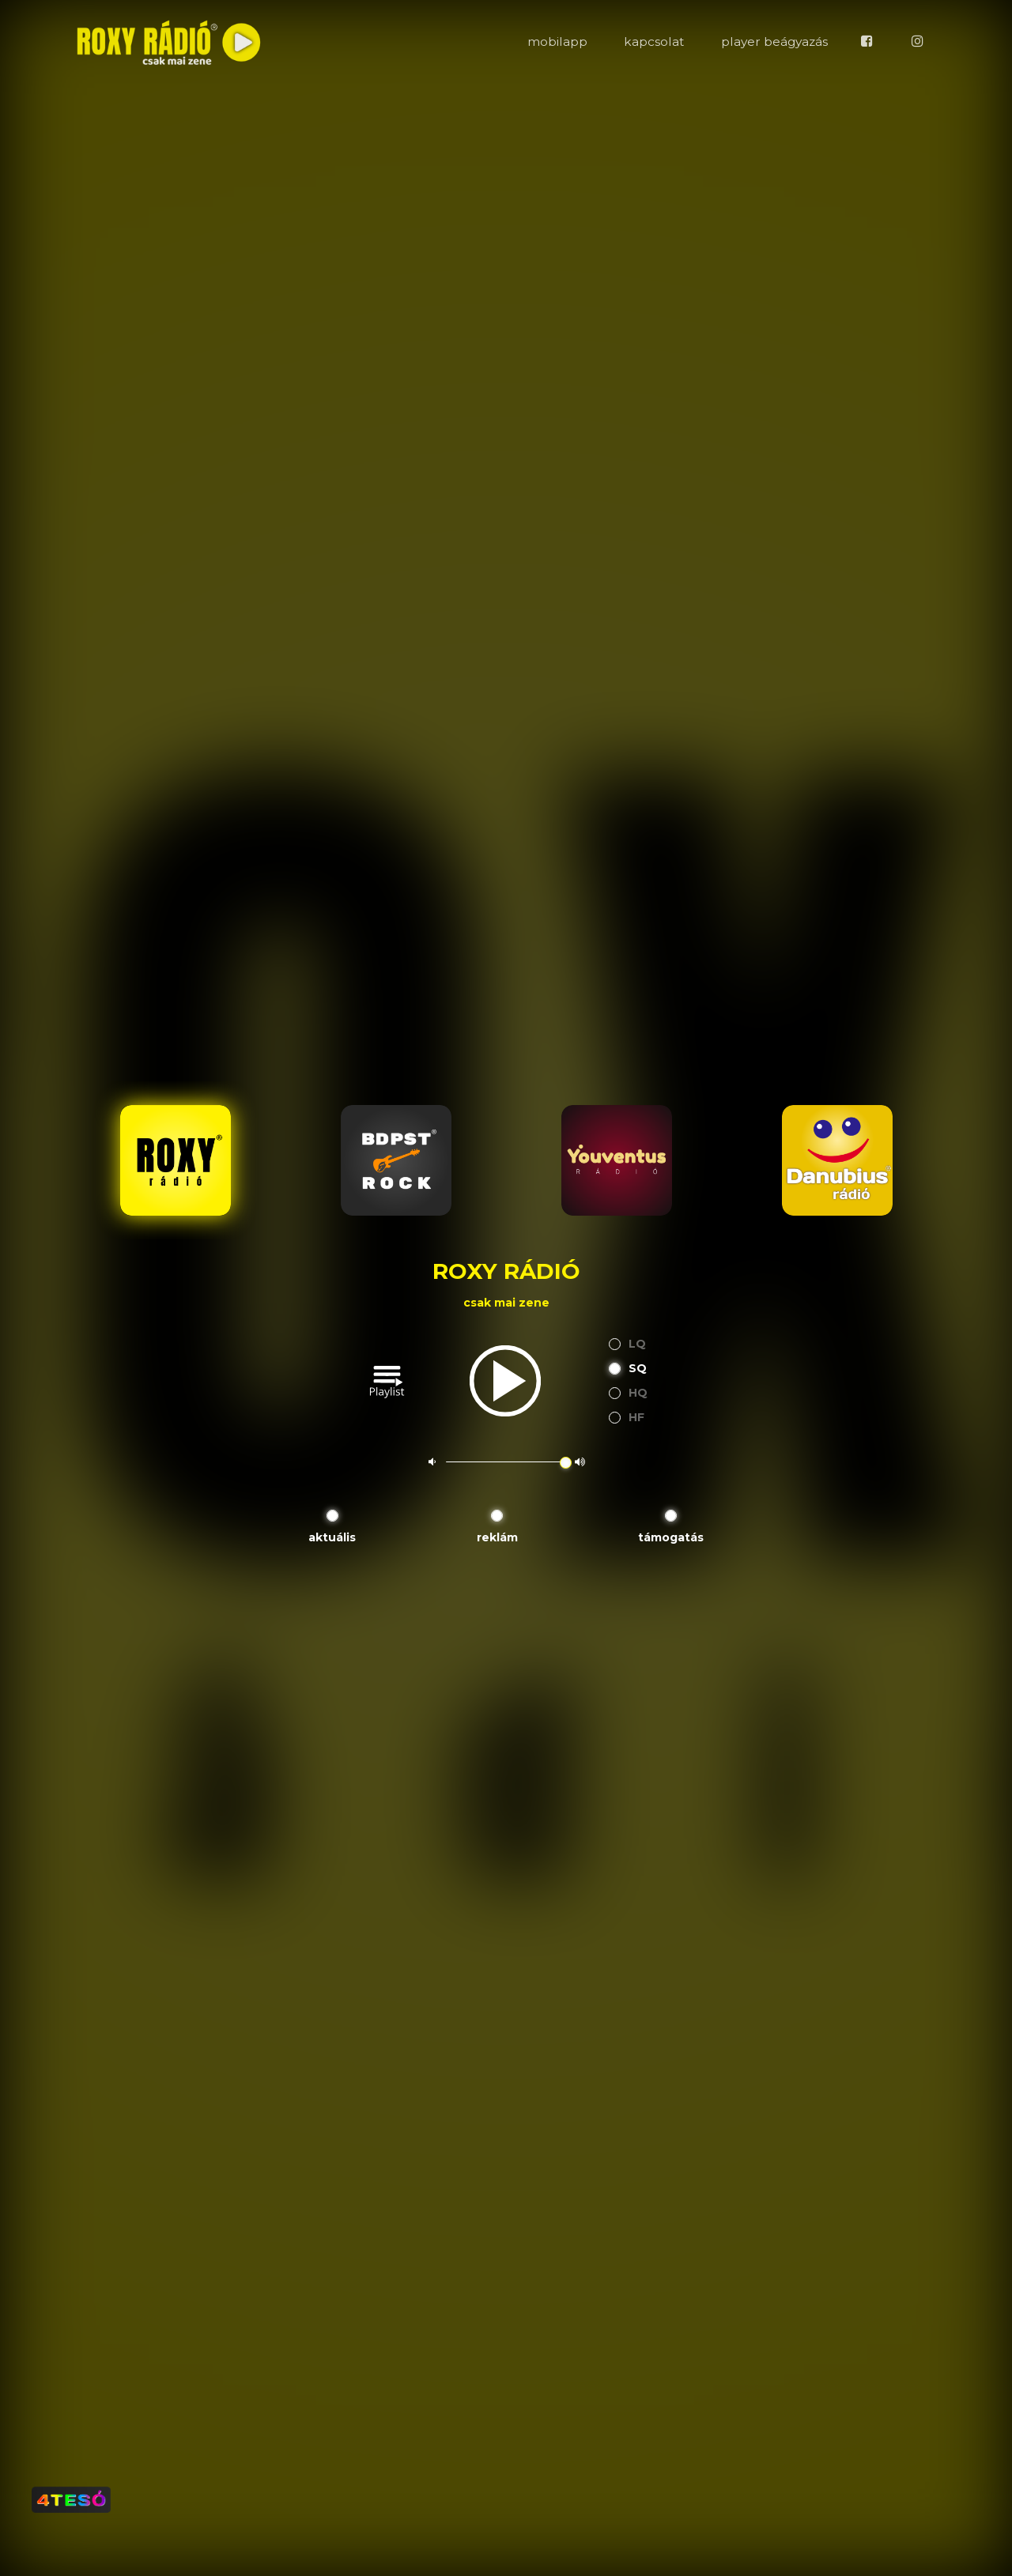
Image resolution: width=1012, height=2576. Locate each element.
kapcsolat (654, 41)
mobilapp (557, 41)
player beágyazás (774, 41)
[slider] (566, 1463)
